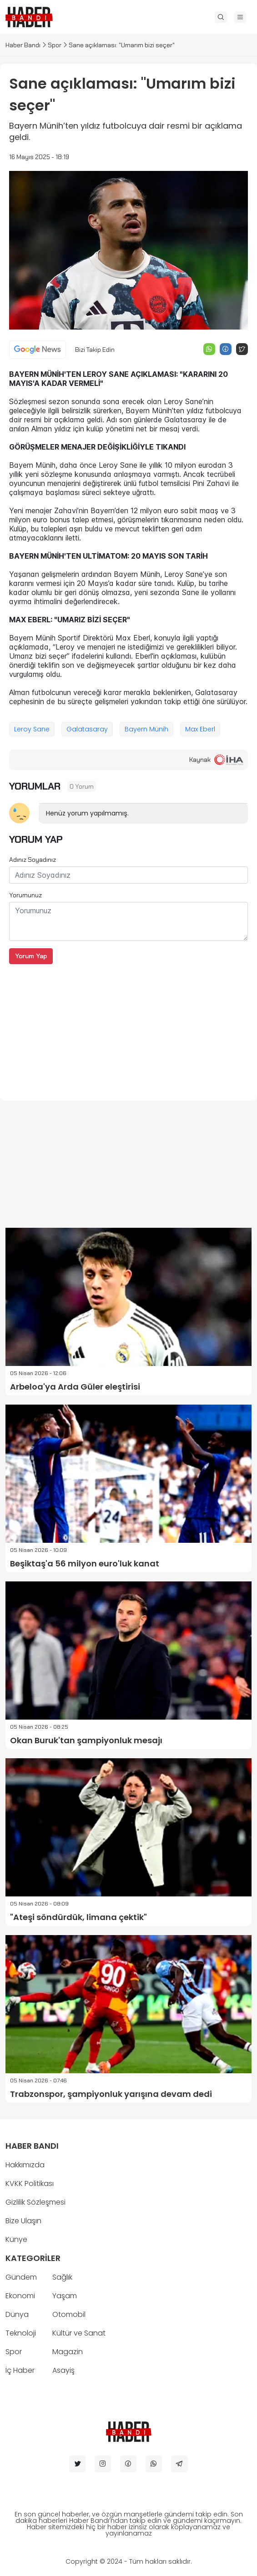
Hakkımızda (25, 2165)
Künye (16, 2239)
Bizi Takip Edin (95, 349)
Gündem (21, 2277)
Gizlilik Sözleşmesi (35, 2202)
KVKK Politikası (29, 2183)
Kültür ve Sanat (79, 2333)
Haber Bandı (22, 45)
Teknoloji (20, 2333)
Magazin (67, 2351)
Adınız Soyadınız (32, 859)
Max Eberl (200, 729)
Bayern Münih (146, 729)
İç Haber (20, 2370)
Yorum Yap (31, 956)
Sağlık (62, 2277)
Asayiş (63, 2370)
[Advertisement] (128, 1027)
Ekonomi (20, 2296)
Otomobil (69, 2314)
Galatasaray (87, 729)
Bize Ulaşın (23, 2221)
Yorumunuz (25, 895)
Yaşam (64, 2296)
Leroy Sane (32, 729)
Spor (54, 45)
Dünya (17, 2314)
